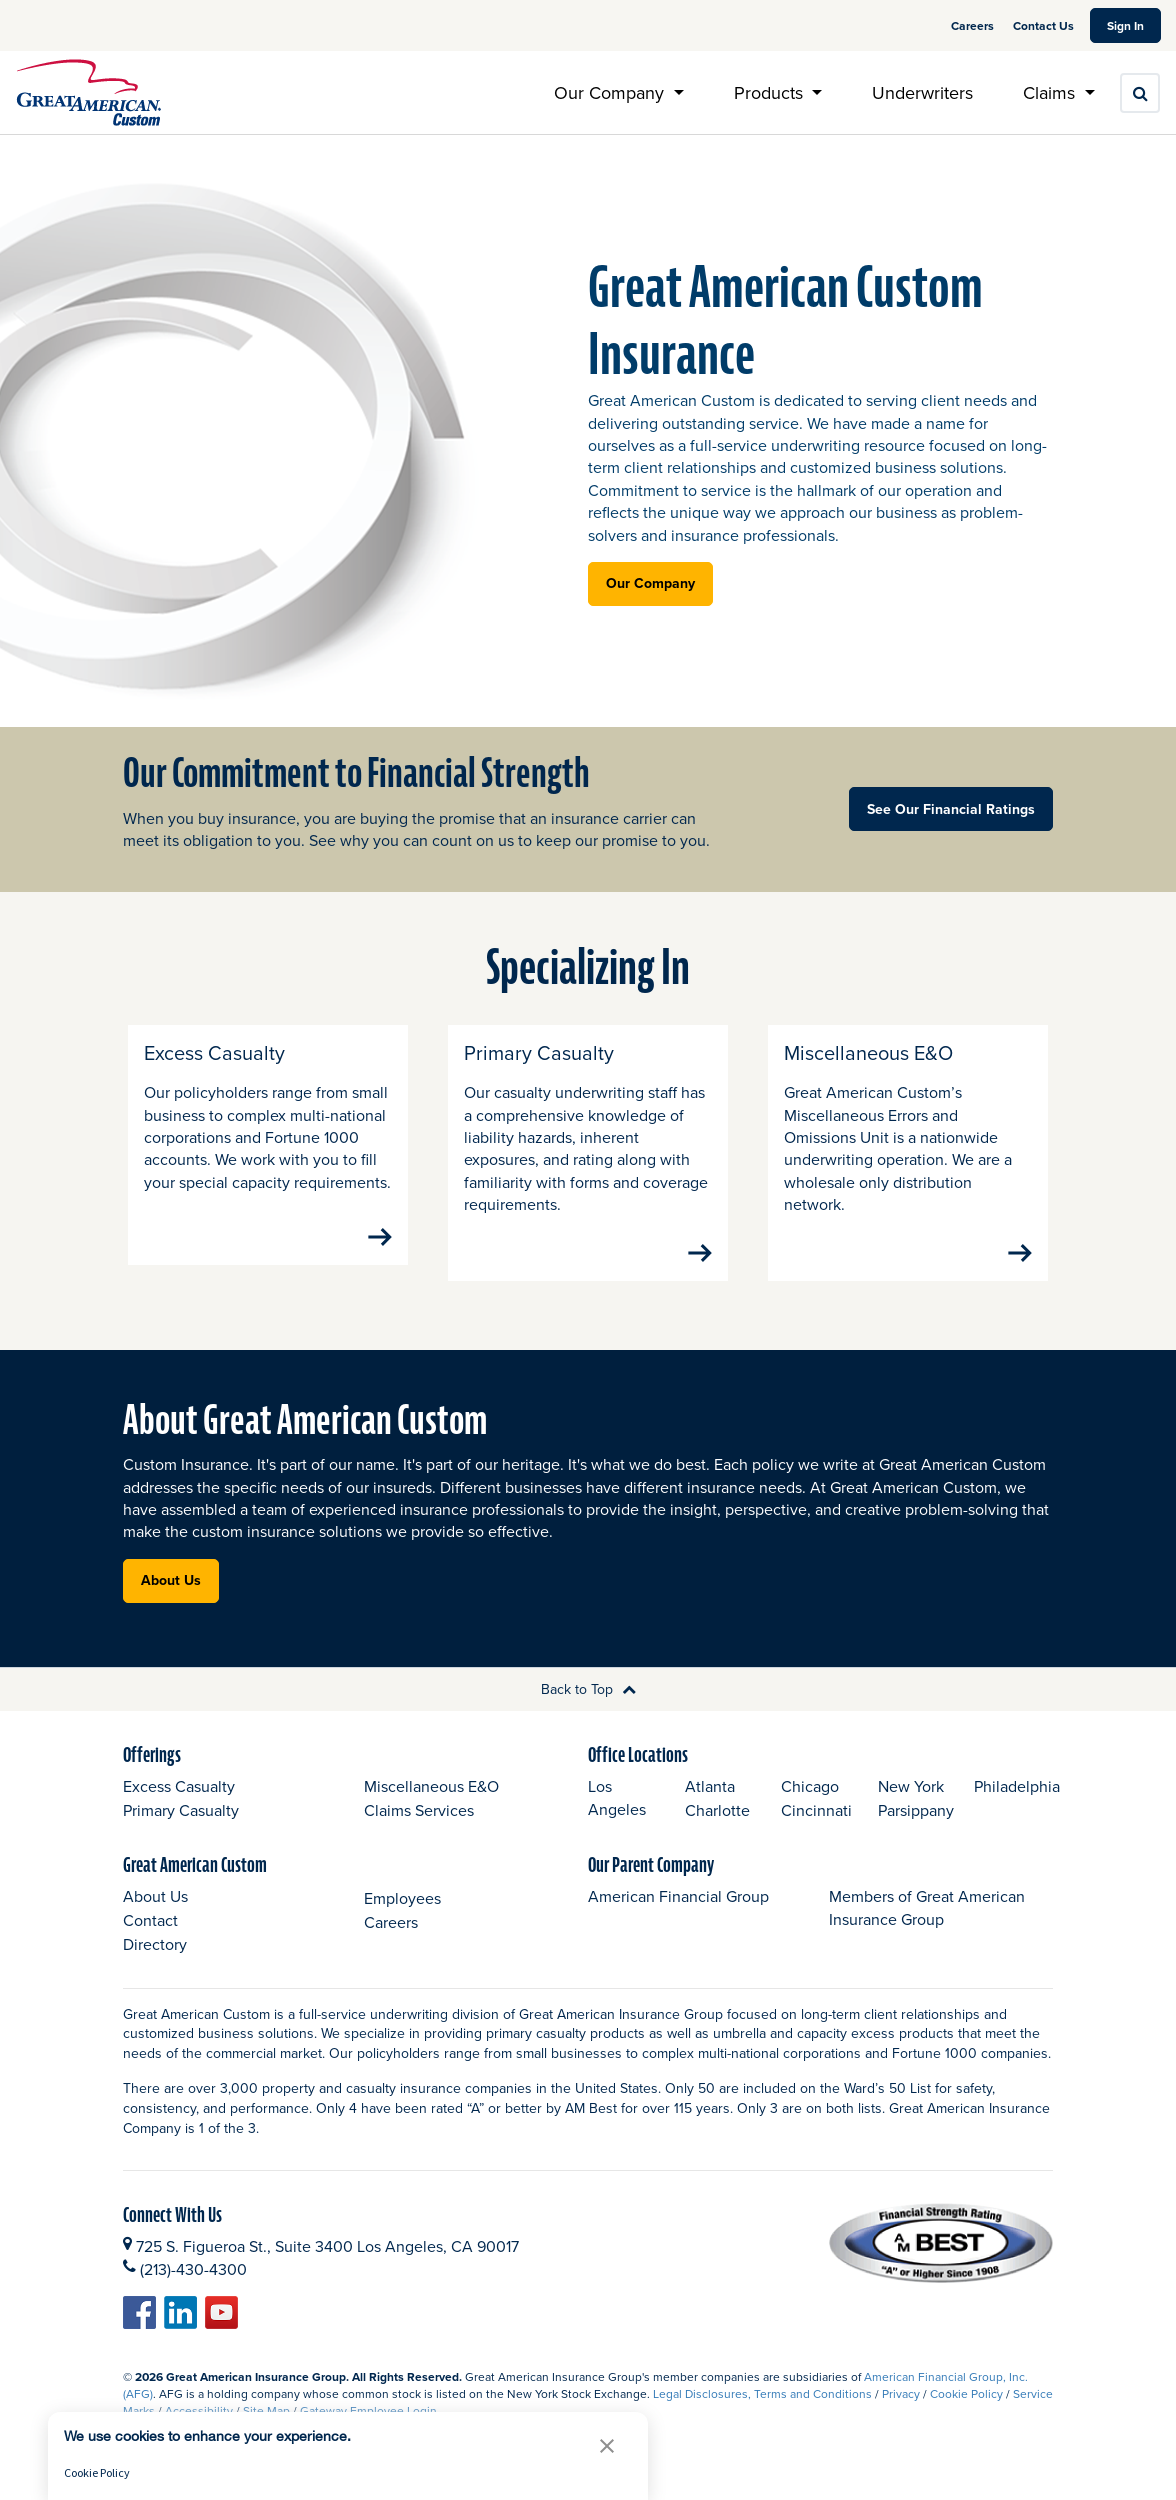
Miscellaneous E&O (431, 1809)
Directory (155, 1967)
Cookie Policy (966, 2415)
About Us (171, 1602)
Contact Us (1043, 25)
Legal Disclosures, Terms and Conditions (762, 2415)
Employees (402, 1920)
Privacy (901, 2415)
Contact (150, 1943)
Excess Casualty (179, 1809)
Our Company (650, 583)
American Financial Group (678, 1919)
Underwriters (922, 92)
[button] (607, 2445)
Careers (974, 25)
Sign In (1134, 25)
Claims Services (419, 1833)
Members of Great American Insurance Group (927, 1930)
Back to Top (588, 1711)
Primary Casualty (181, 1833)
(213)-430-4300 (193, 2291)
